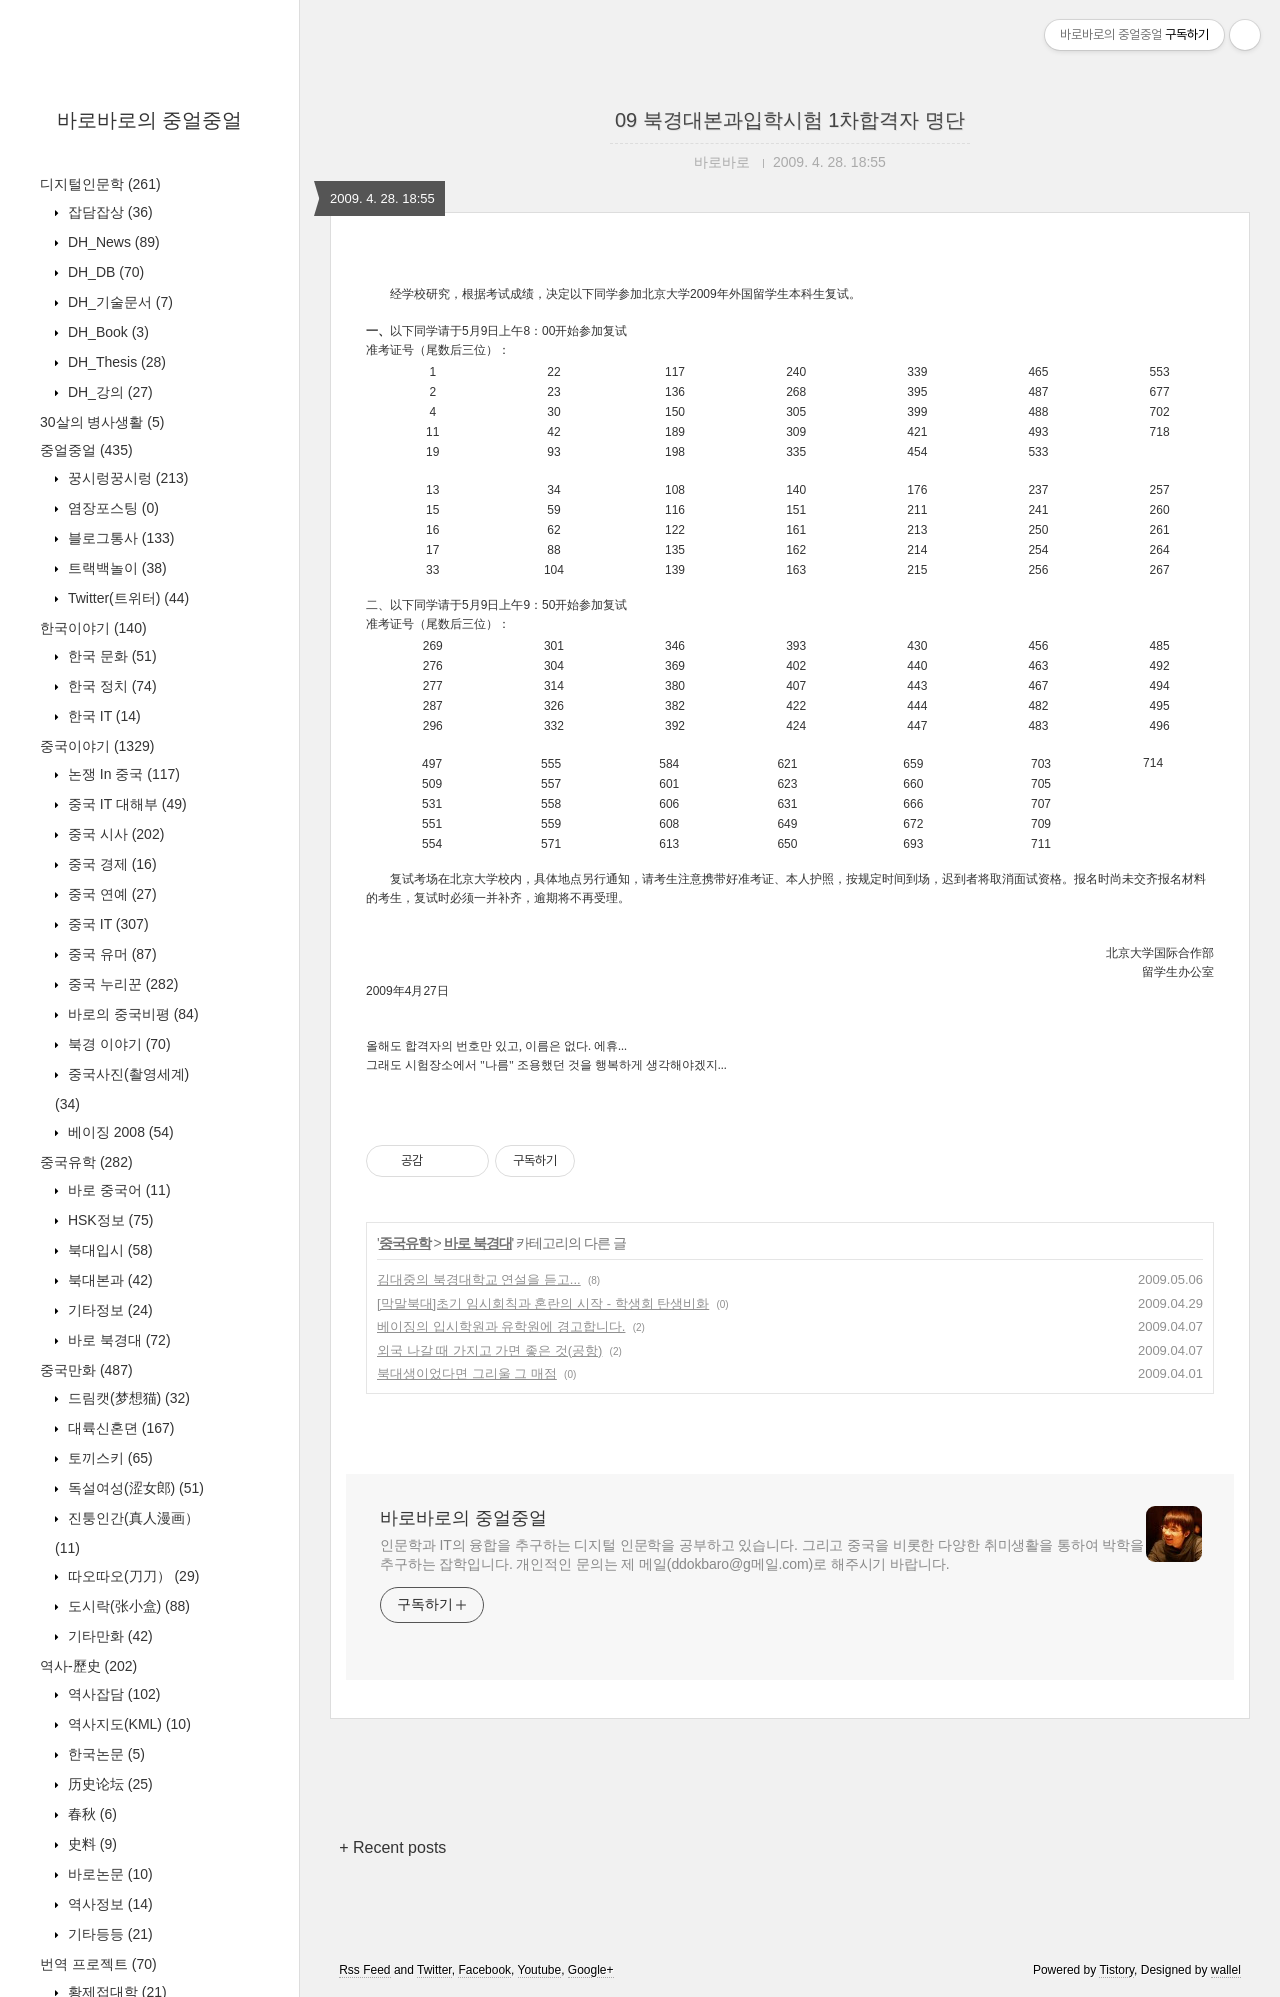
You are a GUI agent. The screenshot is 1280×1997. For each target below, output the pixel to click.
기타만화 (108, 1636)
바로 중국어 (117, 1190)
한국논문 (104, 1754)
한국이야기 (93, 628)
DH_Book (106, 332)
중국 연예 (110, 894)
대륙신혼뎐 (119, 1428)
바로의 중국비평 (131, 1014)
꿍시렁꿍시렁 (126, 478)
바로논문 (108, 1874)
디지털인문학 (100, 184)
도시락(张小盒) (127, 1606)
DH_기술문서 (118, 302)
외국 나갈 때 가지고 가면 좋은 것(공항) (489, 1350)
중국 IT (106, 924)
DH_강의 (108, 392)
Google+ (591, 1970)
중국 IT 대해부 (125, 804)
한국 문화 (110, 656)
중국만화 (86, 1370)
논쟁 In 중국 (122, 774)
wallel (1226, 1970)
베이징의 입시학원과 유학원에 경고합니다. (501, 1326)
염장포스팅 (111, 508)
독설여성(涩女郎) (134, 1488)
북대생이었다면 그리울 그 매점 (467, 1373)
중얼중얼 (86, 450)
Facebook (484, 1970)
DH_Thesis (115, 362)
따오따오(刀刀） (131, 1576)
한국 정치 (110, 686)
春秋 (90, 1814)
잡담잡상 (108, 212)
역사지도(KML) (127, 1724)
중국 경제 (110, 864)
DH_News (112, 242)
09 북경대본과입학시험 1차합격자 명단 (790, 120)
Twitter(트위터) (126, 598)
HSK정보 (108, 1220)
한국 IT (102, 716)
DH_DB (104, 272)
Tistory (1116, 1970)
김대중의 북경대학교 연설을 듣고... (479, 1279)
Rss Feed (364, 1970)
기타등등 (108, 1934)
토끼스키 (108, 1458)
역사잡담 (112, 1694)
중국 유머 (110, 954)
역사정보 (108, 1904)
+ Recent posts (392, 1847)
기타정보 (108, 1310)
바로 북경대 (117, 1340)
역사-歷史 (88, 1666)
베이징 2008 (119, 1132)
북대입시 (108, 1250)
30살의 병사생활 (102, 422)
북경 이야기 (117, 1044)
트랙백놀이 (115, 568)
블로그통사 (119, 538)
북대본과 (108, 1280)
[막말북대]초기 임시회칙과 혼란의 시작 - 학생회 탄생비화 (543, 1303)
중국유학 (86, 1162)
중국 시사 (114, 834)
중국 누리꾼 (121, 984)
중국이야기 (97, 746)
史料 (90, 1844)
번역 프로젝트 (98, 1964)
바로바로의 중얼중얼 (150, 120)
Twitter (434, 1970)
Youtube (540, 1970)
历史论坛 (108, 1784)
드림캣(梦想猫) (127, 1398)
